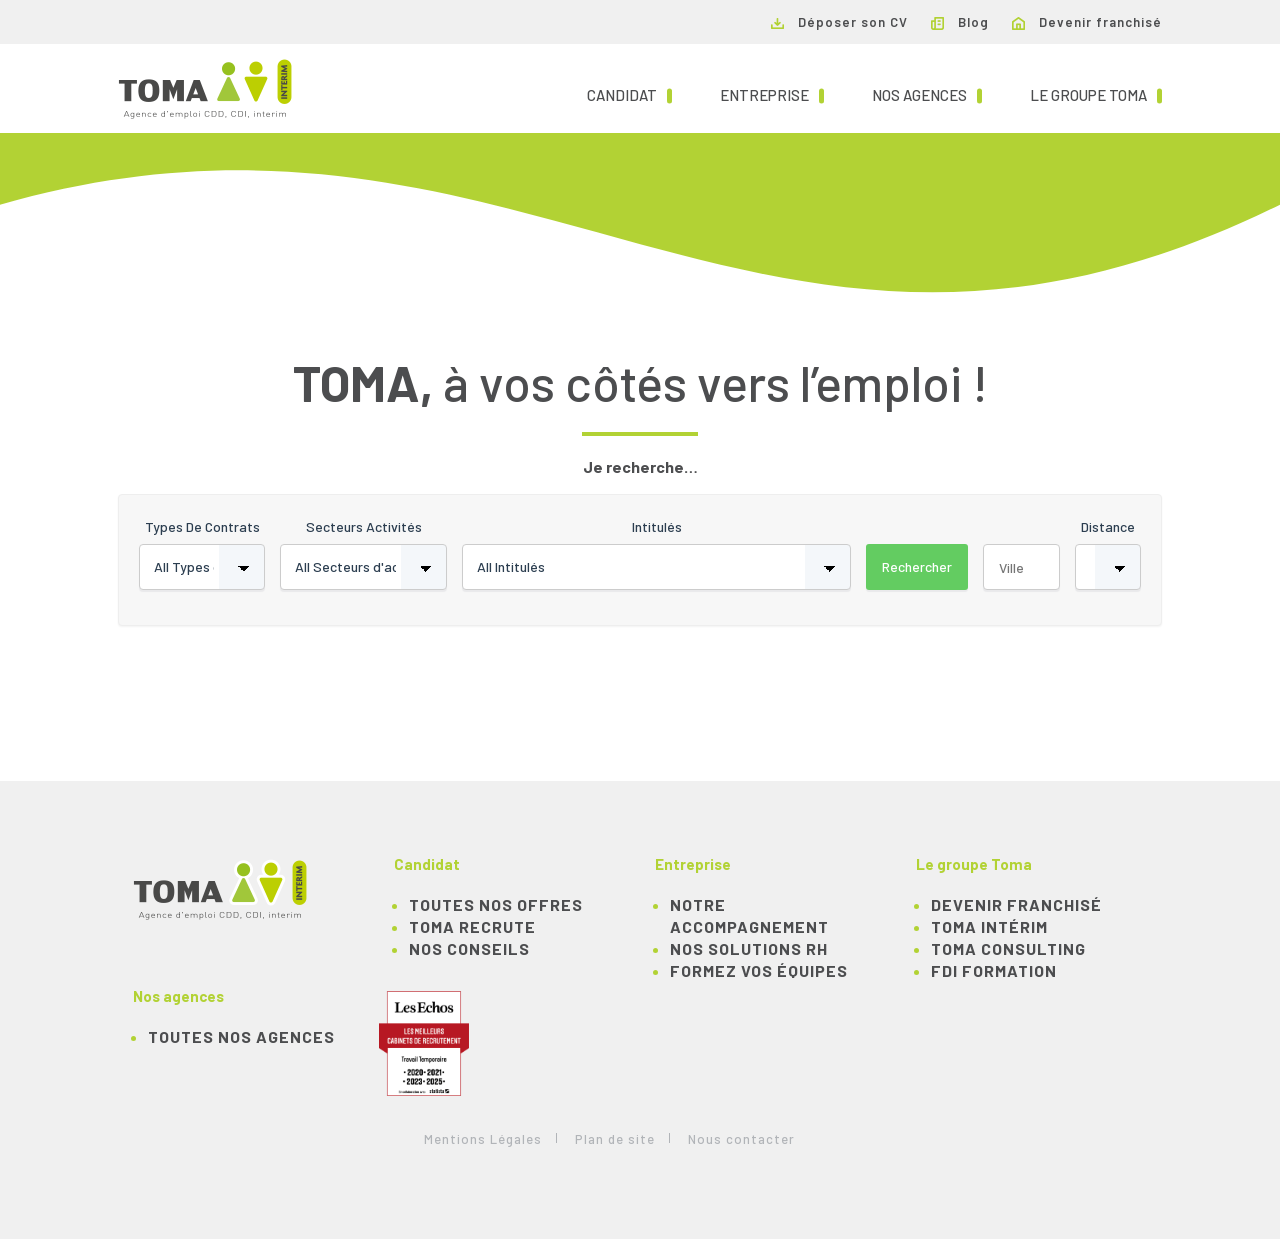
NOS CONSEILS (469, 948)
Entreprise (772, 94)
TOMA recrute (472, 926)
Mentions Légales (483, 1139)
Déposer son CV (839, 22)
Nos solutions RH (749, 948)
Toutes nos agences (241, 1036)
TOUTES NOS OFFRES (496, 904)
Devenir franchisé (1087, 22)
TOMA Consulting (1008, 948)
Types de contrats (202, 526)
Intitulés (657, 526)
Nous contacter (741, 1139)
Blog (960, 22)
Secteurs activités (364, 526)
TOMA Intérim (989, 926)
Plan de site (615, 1139)
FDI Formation (994, 970)
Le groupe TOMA (1096, 94)
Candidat (629, 94)
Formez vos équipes (759, 970)
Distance (1108, 526)
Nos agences (927, 94)
